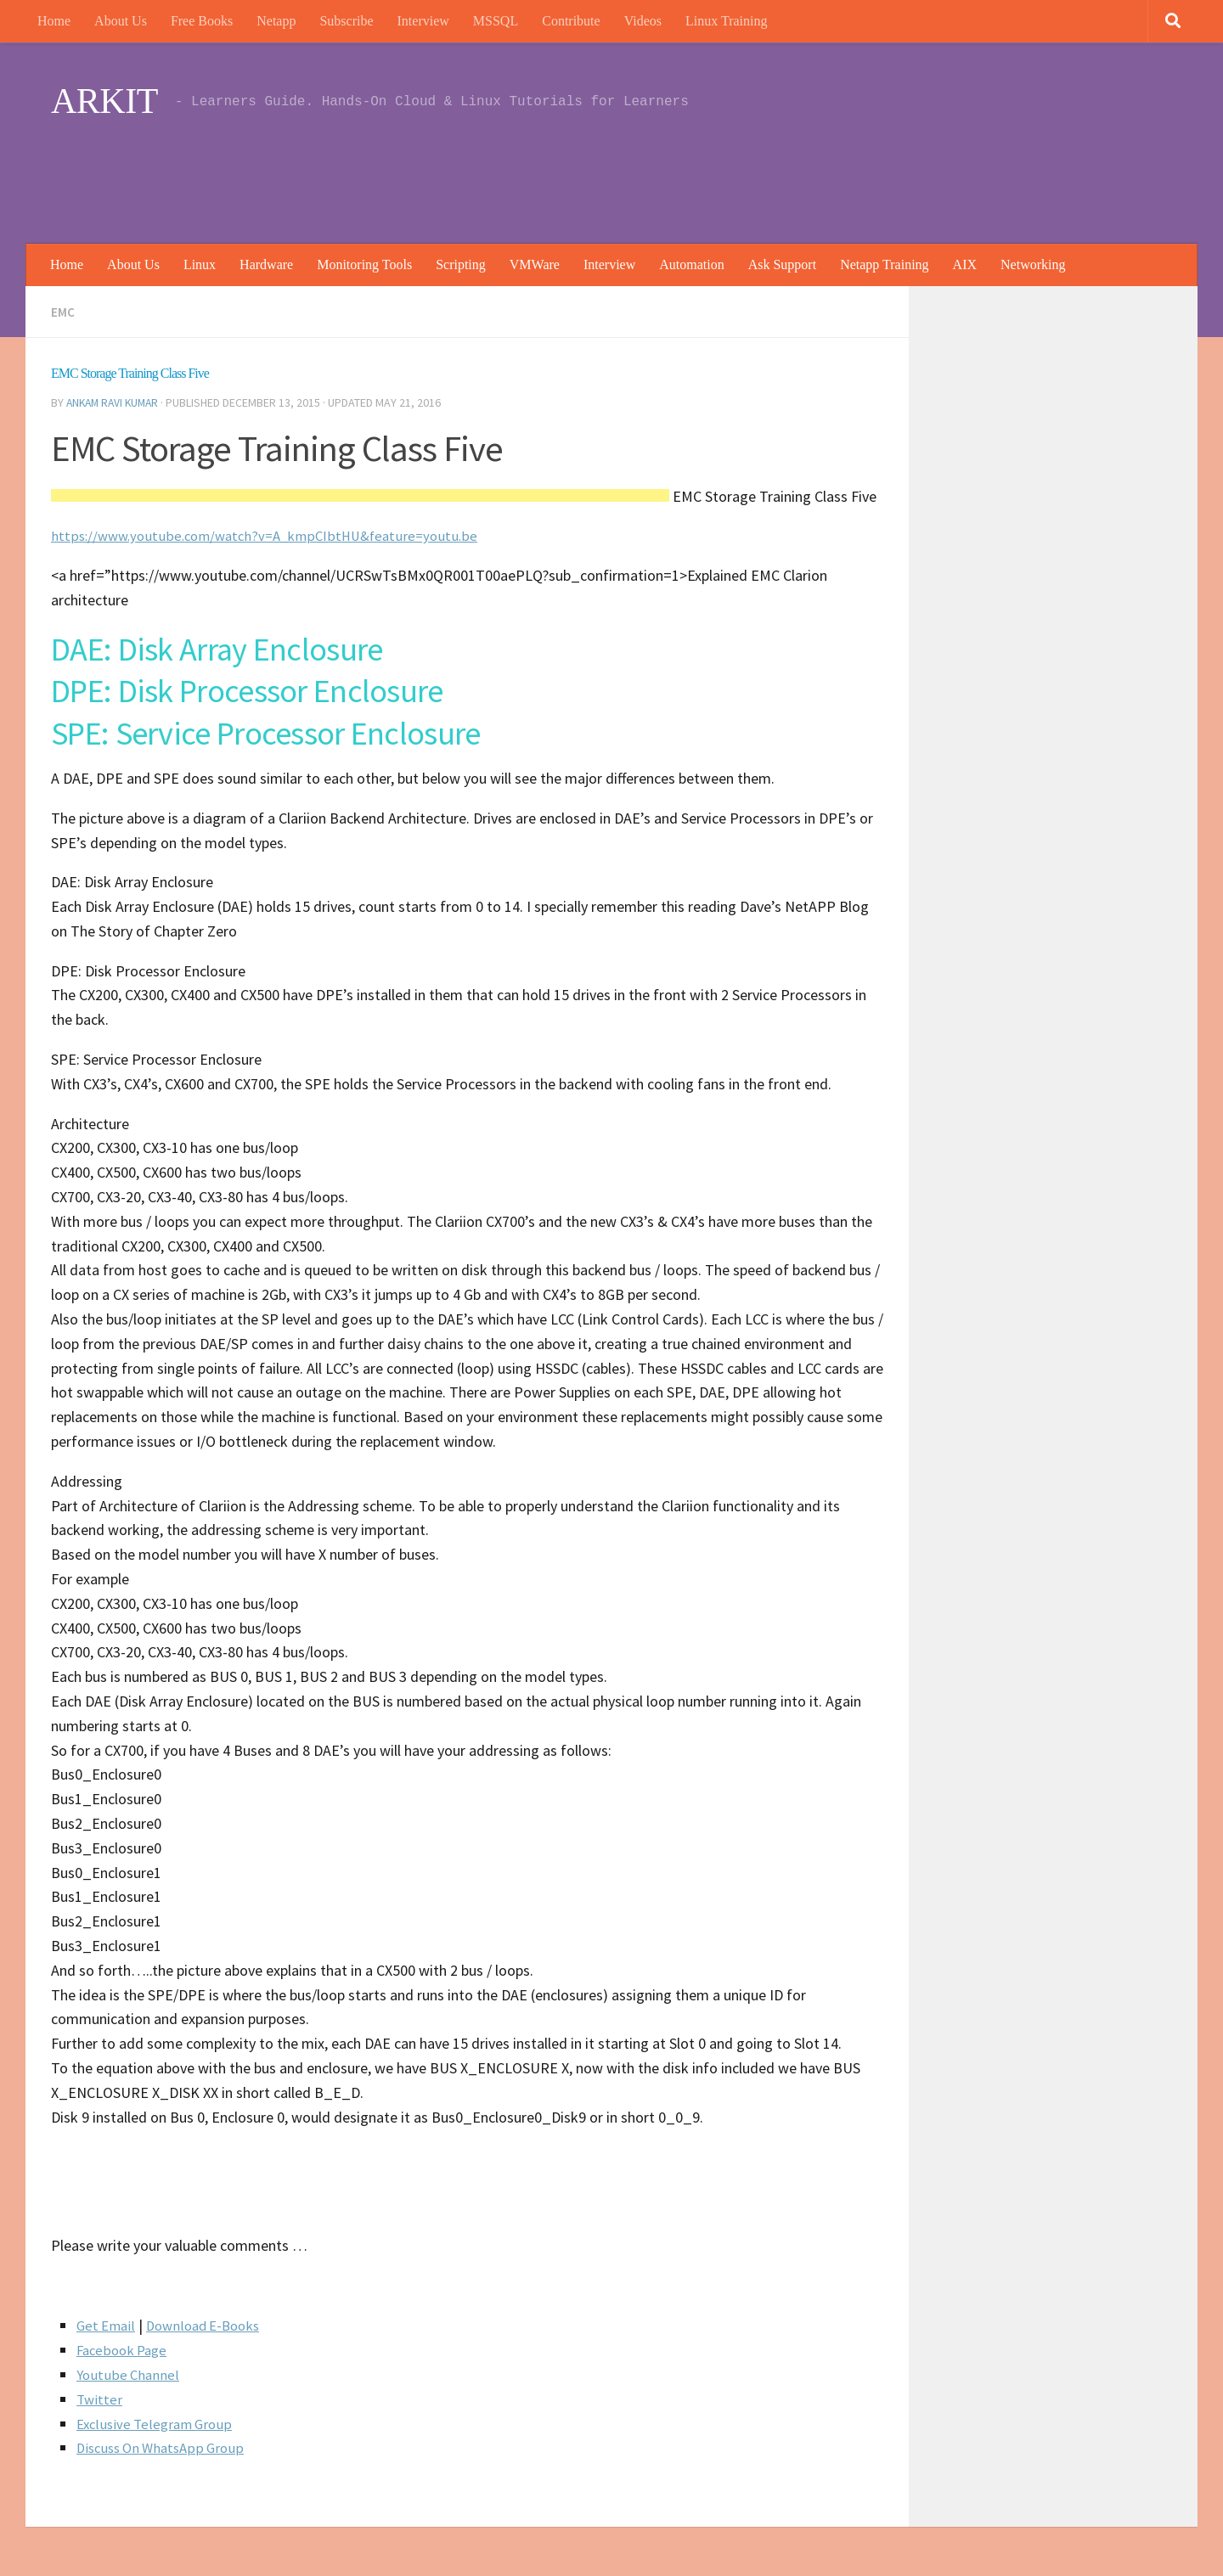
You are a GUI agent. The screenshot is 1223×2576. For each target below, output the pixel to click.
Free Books (202, 21)
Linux (199, 264)
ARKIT (104, 101)
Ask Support (782, 264)
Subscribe (346, 21)
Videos (643, 21)
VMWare (535, 264)
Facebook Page (124, 2348)
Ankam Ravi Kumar (115, 401)
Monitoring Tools (364, 264)
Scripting (461, 264)
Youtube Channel (129, 2372)
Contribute (571, 21)
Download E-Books (210, 2323)
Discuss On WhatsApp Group (165, 2445)
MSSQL (495, 21)
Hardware (266, 264)
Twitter (100, 2397)
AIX (965, 264)
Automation (691, 264)
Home (53, 21)
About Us (120, 21)
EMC (63, 311)
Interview (423, 21)
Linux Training (726, 21)
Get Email (107, 2323)
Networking (1032, 264)
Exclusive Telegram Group (158, 2422)
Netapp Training (884, 264)
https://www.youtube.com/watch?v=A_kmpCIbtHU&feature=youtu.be (274, 533)
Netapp (276, 21)
